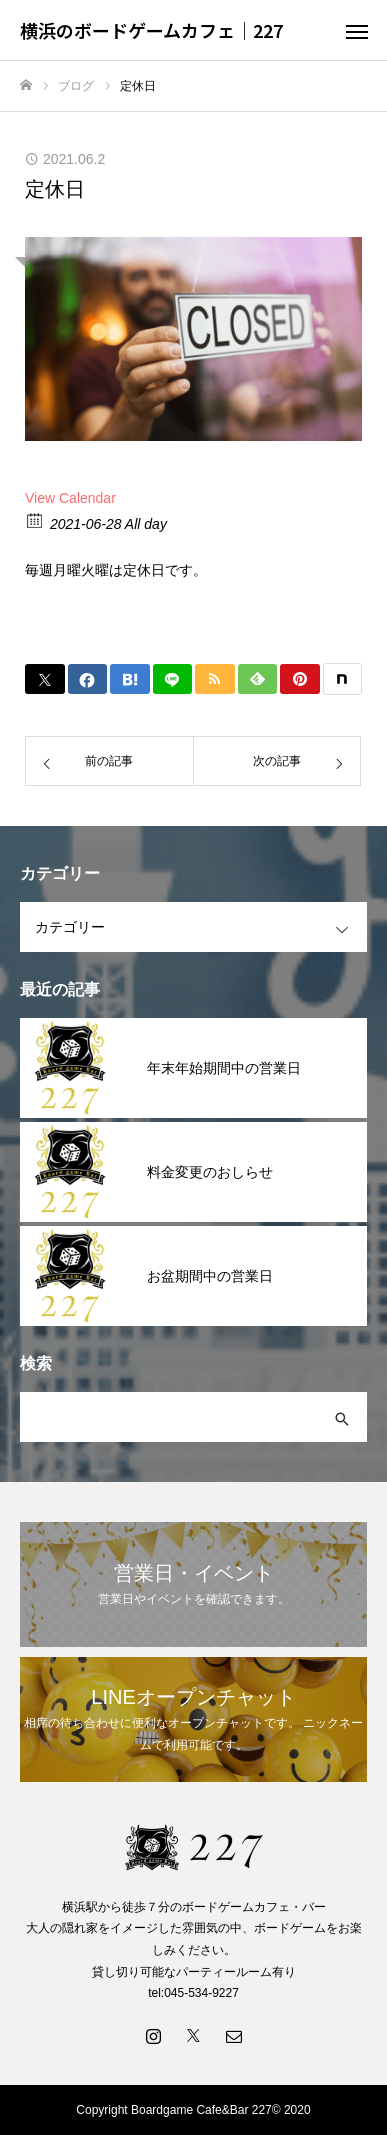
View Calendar (70, 498)
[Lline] (173, 679)
